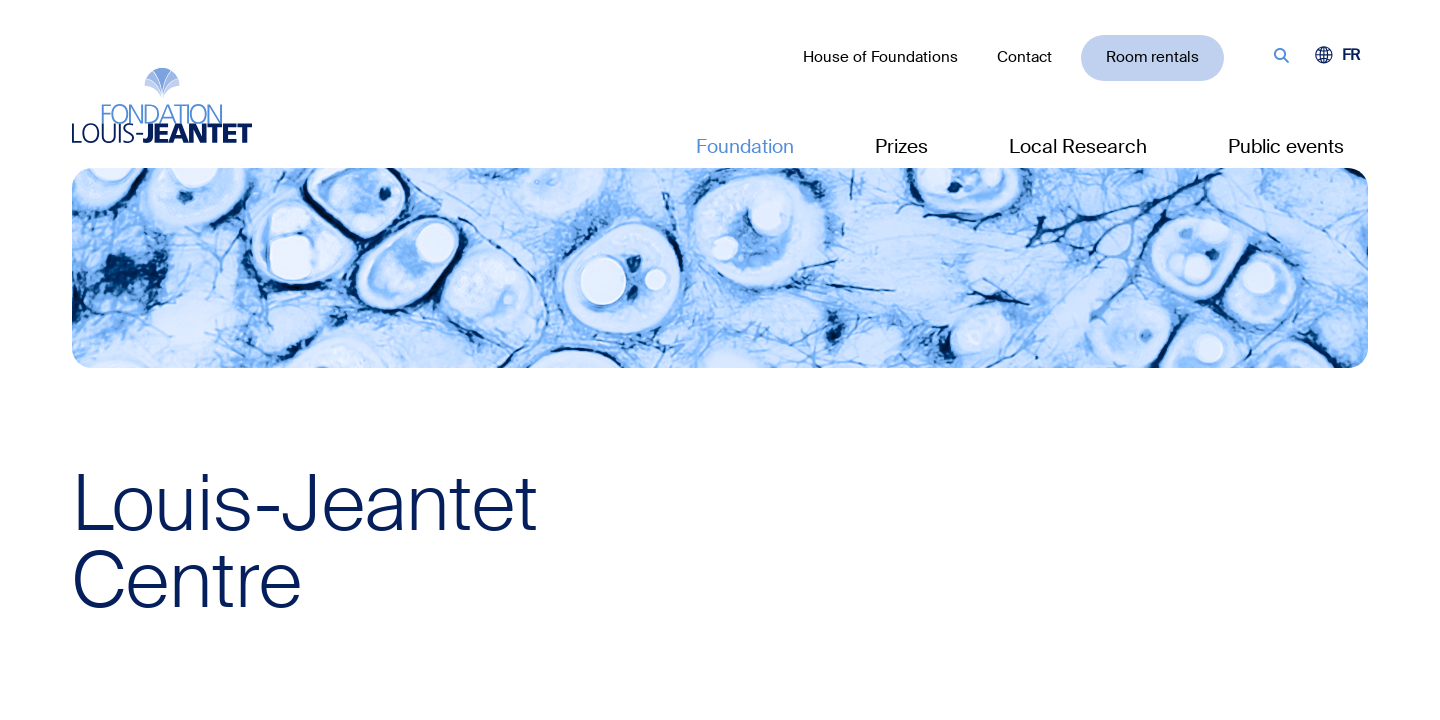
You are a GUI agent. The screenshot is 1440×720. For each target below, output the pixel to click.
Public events (1286, 146)
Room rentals (1152, 57)
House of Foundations (880, 57)
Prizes (901, 146)
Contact (1024, 57)
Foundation (745, 146)
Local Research (1078, 146)
